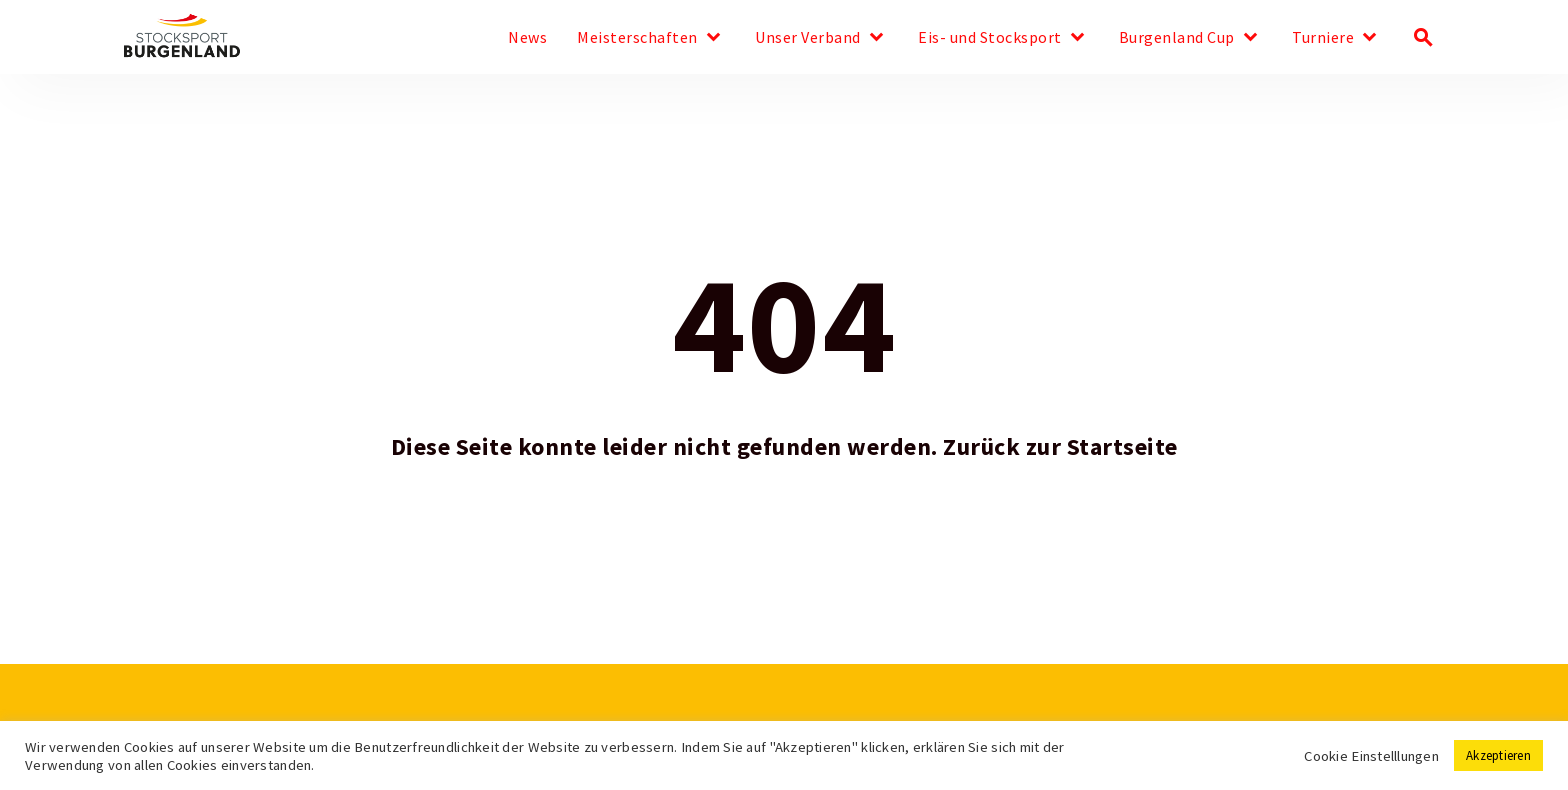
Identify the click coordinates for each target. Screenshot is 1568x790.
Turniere (1323, 38)
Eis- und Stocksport (990, 38)
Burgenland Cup (1177, 38)
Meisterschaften (637, 38)
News (527, 38)
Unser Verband (808, 38)
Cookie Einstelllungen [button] (1371, 756)
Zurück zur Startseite (1060, 447)
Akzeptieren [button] (1498, 755)
